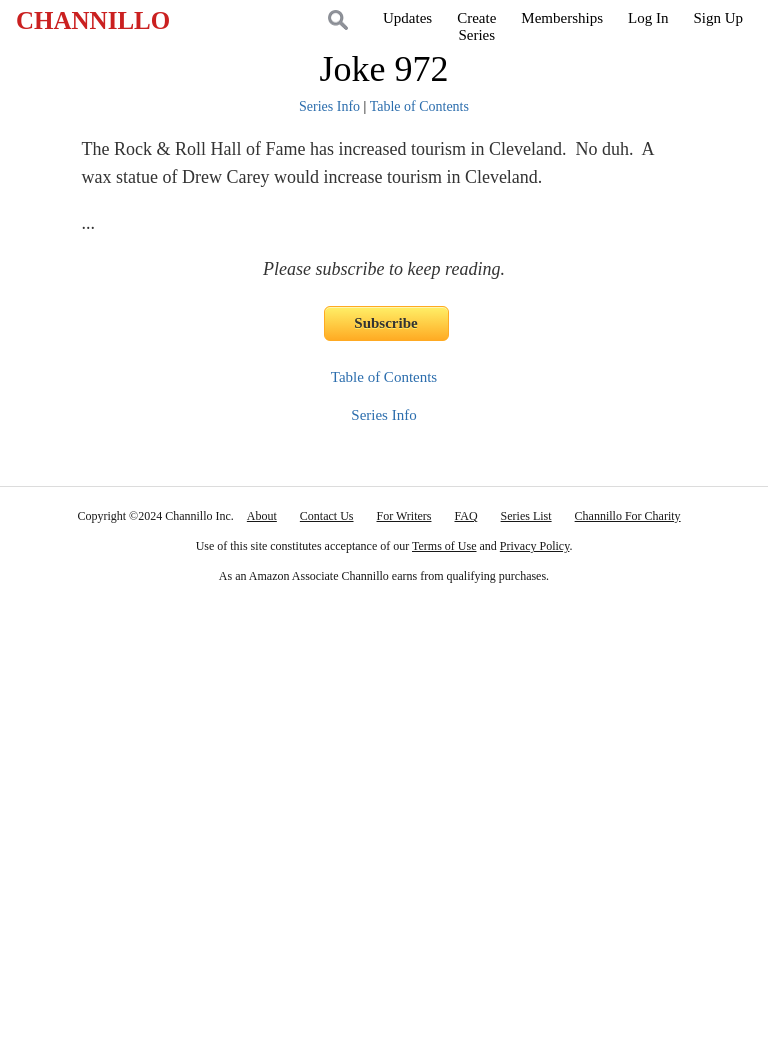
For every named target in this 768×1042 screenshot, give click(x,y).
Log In (648, 18)
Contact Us (327, 516)
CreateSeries (476, 26)
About (262, 516)
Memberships (562, 18)
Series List (526, 516)
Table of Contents (419, 106)
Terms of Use (444, 546)
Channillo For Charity (628, 516)
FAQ (465, 516)
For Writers (404, 516)
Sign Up (718, 18)
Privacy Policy (535, 546)
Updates (407, 18)
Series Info (329, 106)
